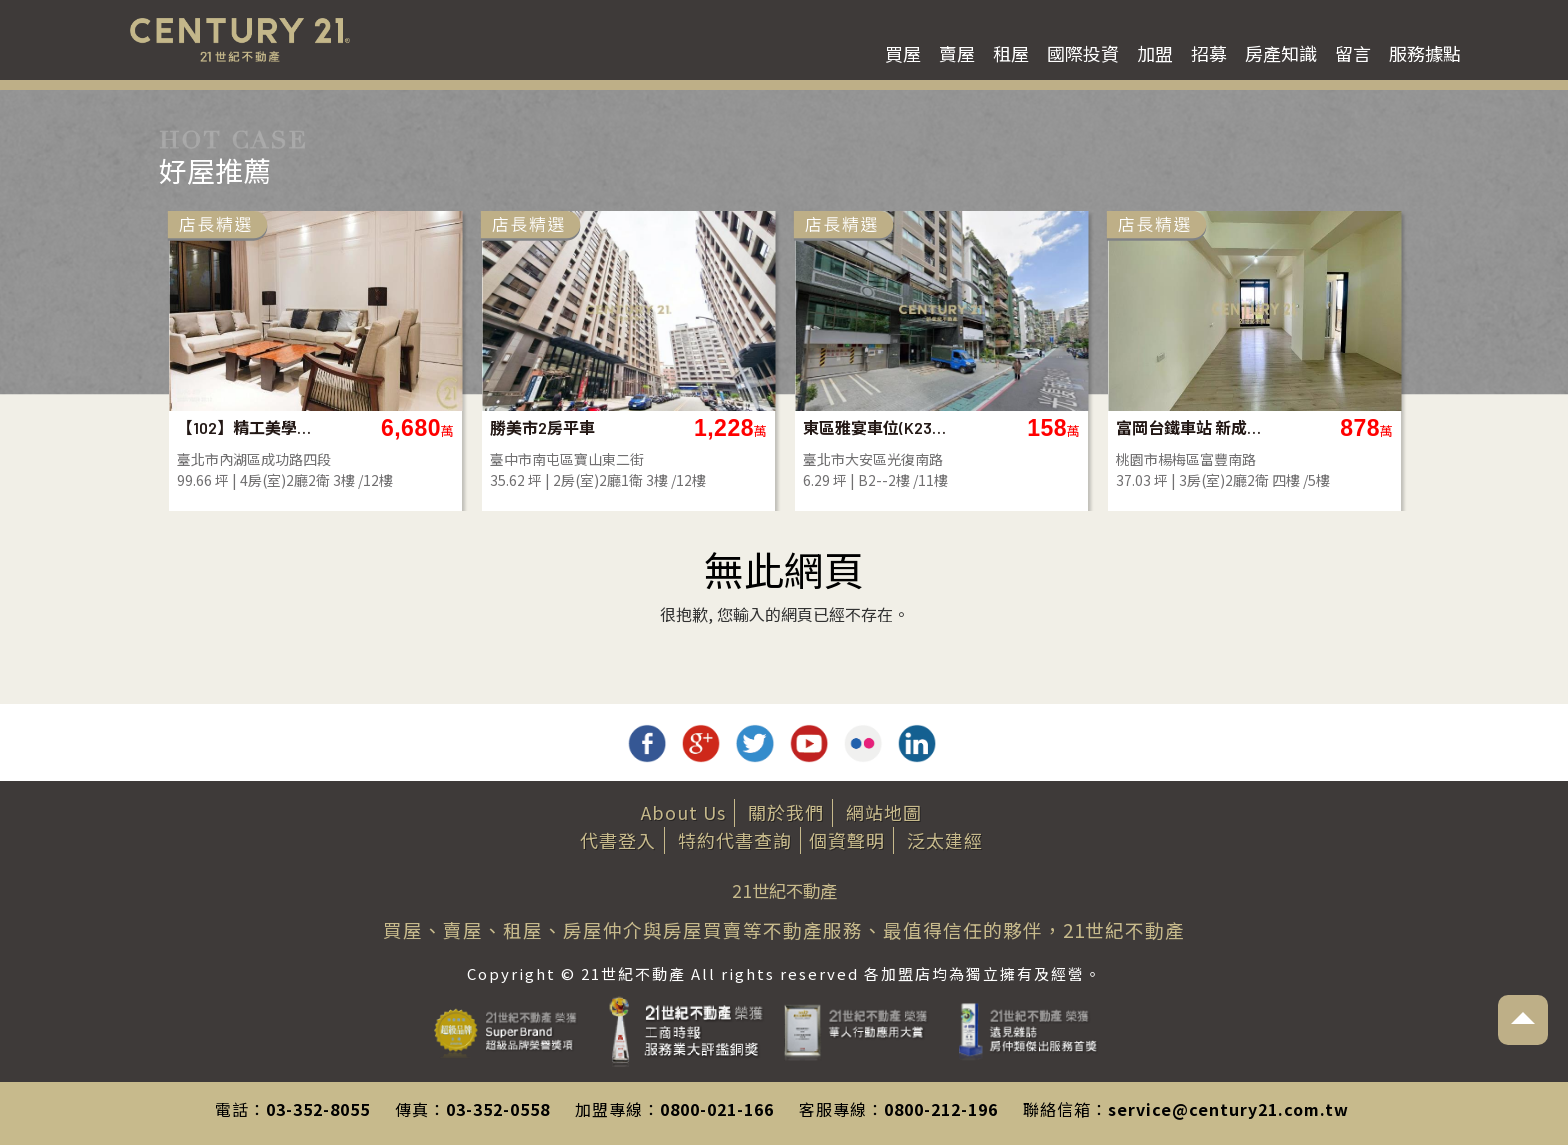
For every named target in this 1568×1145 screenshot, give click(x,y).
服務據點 (1425, 53)
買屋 (903, 53)
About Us (683, 812)
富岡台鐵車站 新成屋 (1188, 427)
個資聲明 (847, 840)
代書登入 (618, 840)
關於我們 (786, 812)
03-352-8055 (318, 1109)
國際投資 (1083, 53)
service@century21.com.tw (1228, 1109)
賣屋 (957, 53)
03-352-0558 (498, 1109)
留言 (1353, 53)
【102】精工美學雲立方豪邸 (249, 427)
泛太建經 (945, 840)
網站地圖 (884, 812)
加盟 (1155, 53)
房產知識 (1281, 53)
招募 (1209, 53)
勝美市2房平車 (542, 427)
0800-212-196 (941, 1109)
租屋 (1011, 53)
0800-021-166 (717, 1109)
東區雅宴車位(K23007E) (875, 427)
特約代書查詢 (735, 840)
